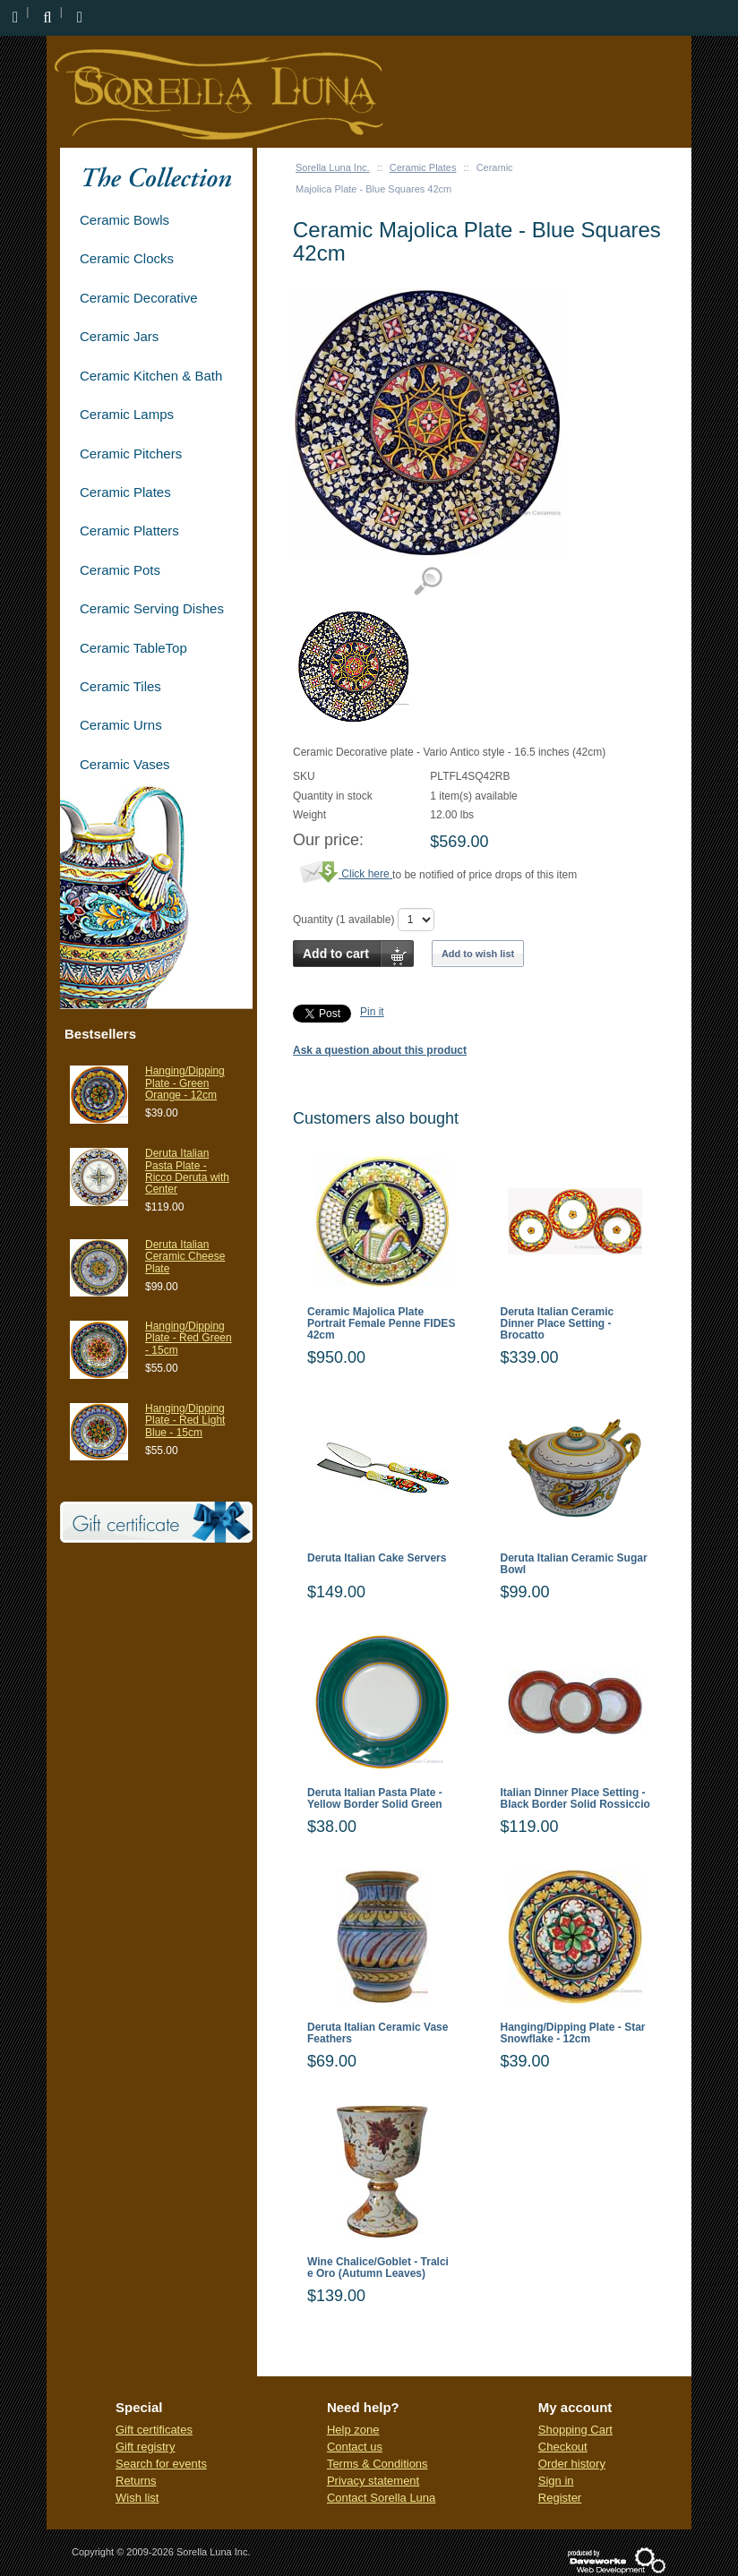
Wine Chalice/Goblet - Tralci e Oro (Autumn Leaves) (378, 2268)
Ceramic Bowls (124, 219)
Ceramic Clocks (127, 258)
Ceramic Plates (423, 167)
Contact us (354, 2446)
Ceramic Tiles (120, 686)
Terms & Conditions (377, 2463)
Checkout (563, 2446)
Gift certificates (154, 2429)
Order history (571, 2463)
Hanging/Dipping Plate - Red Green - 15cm (188, 1338)
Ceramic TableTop (133, 647)
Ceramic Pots (120, 570)
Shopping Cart (575, 2429)
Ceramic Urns (121, 724)
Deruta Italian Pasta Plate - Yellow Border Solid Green (374, 1798)
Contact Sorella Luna (381, 2497)
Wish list (137, 2497)
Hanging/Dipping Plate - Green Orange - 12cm (185, 1082)
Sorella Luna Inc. (333, 167)
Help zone (353, 2429)
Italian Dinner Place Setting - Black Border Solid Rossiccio (575, 1798)
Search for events (161, 2463)
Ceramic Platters (129, 530)
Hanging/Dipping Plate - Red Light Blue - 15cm (185, 1420)
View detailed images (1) (427, 581)
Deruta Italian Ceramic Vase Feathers (377, 2033)
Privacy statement (373, 2480)
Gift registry (145, 2446)
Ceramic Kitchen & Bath (151, 375)
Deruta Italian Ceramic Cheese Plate (185, 1256)
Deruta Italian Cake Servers (376, 1558)
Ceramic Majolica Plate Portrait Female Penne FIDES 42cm (381, 1323)
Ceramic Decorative (139, 297)
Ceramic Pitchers (131, 453)
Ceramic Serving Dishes (152, 608)
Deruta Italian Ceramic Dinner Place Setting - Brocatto (557, 1323)
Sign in (556, 2480)
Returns (136, 2480)
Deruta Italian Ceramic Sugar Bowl (574, 1564)
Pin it (372, 1012)
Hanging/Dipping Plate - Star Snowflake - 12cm (573, 2033)
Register (559, 2497)
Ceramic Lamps (127, 414)
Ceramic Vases (125, 764)
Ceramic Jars (119, 336)
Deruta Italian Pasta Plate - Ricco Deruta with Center (187, 1171)
